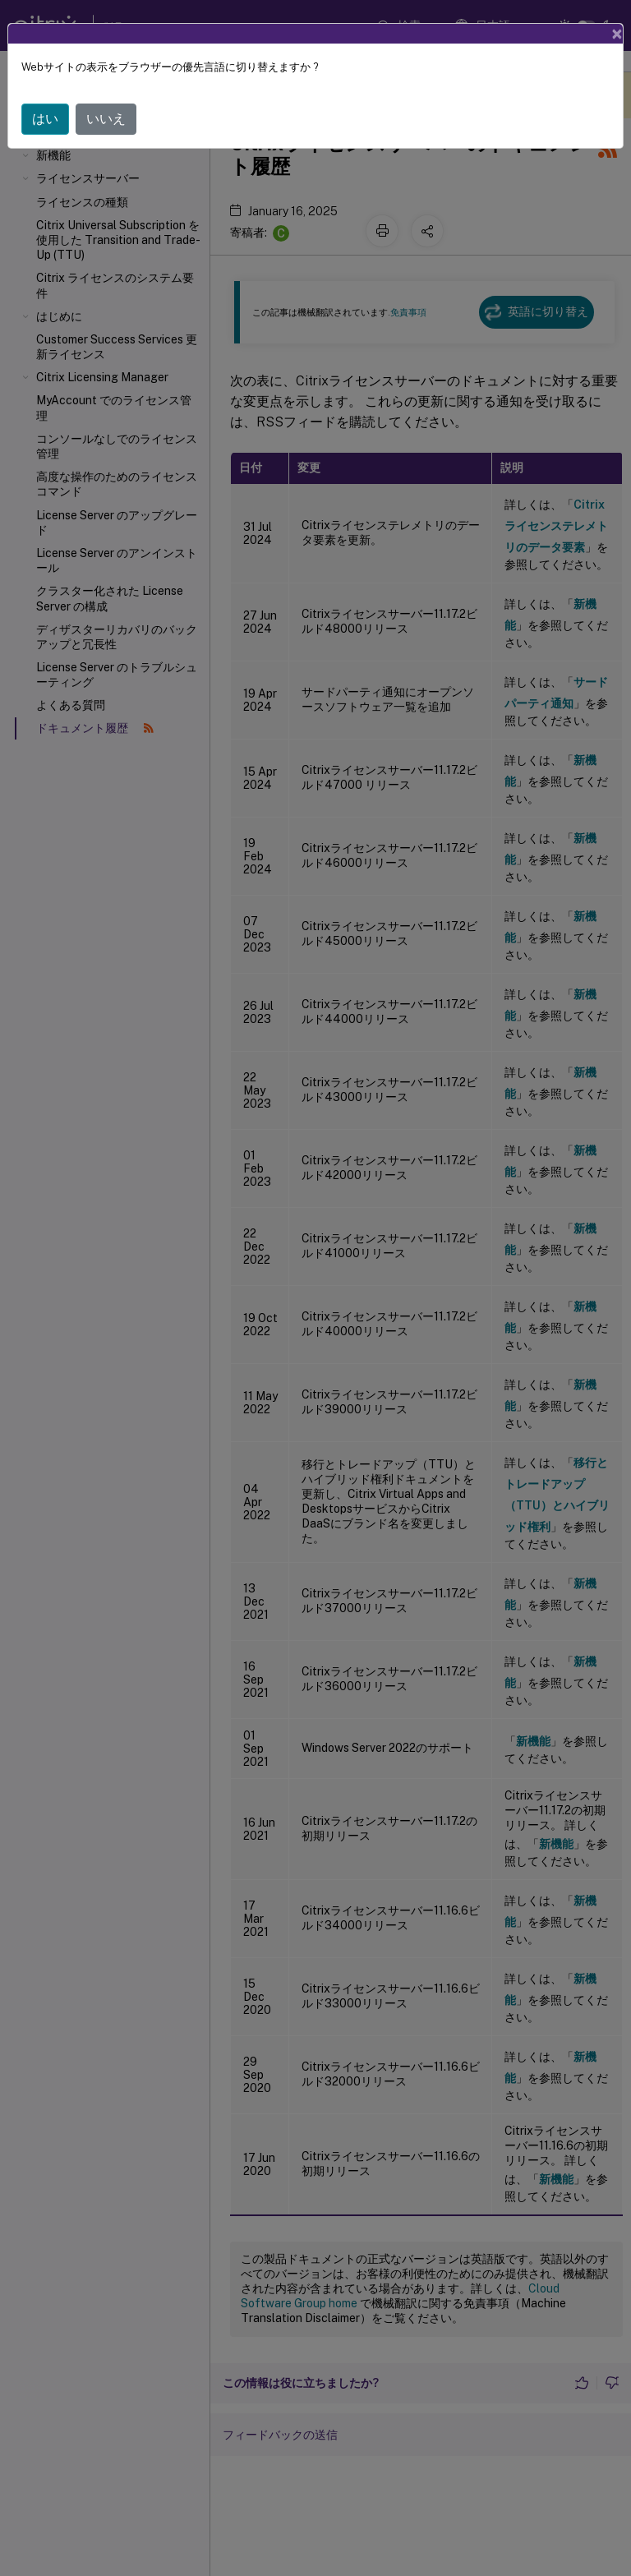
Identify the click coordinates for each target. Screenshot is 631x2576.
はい (45, 93)
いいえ (106, 93)
